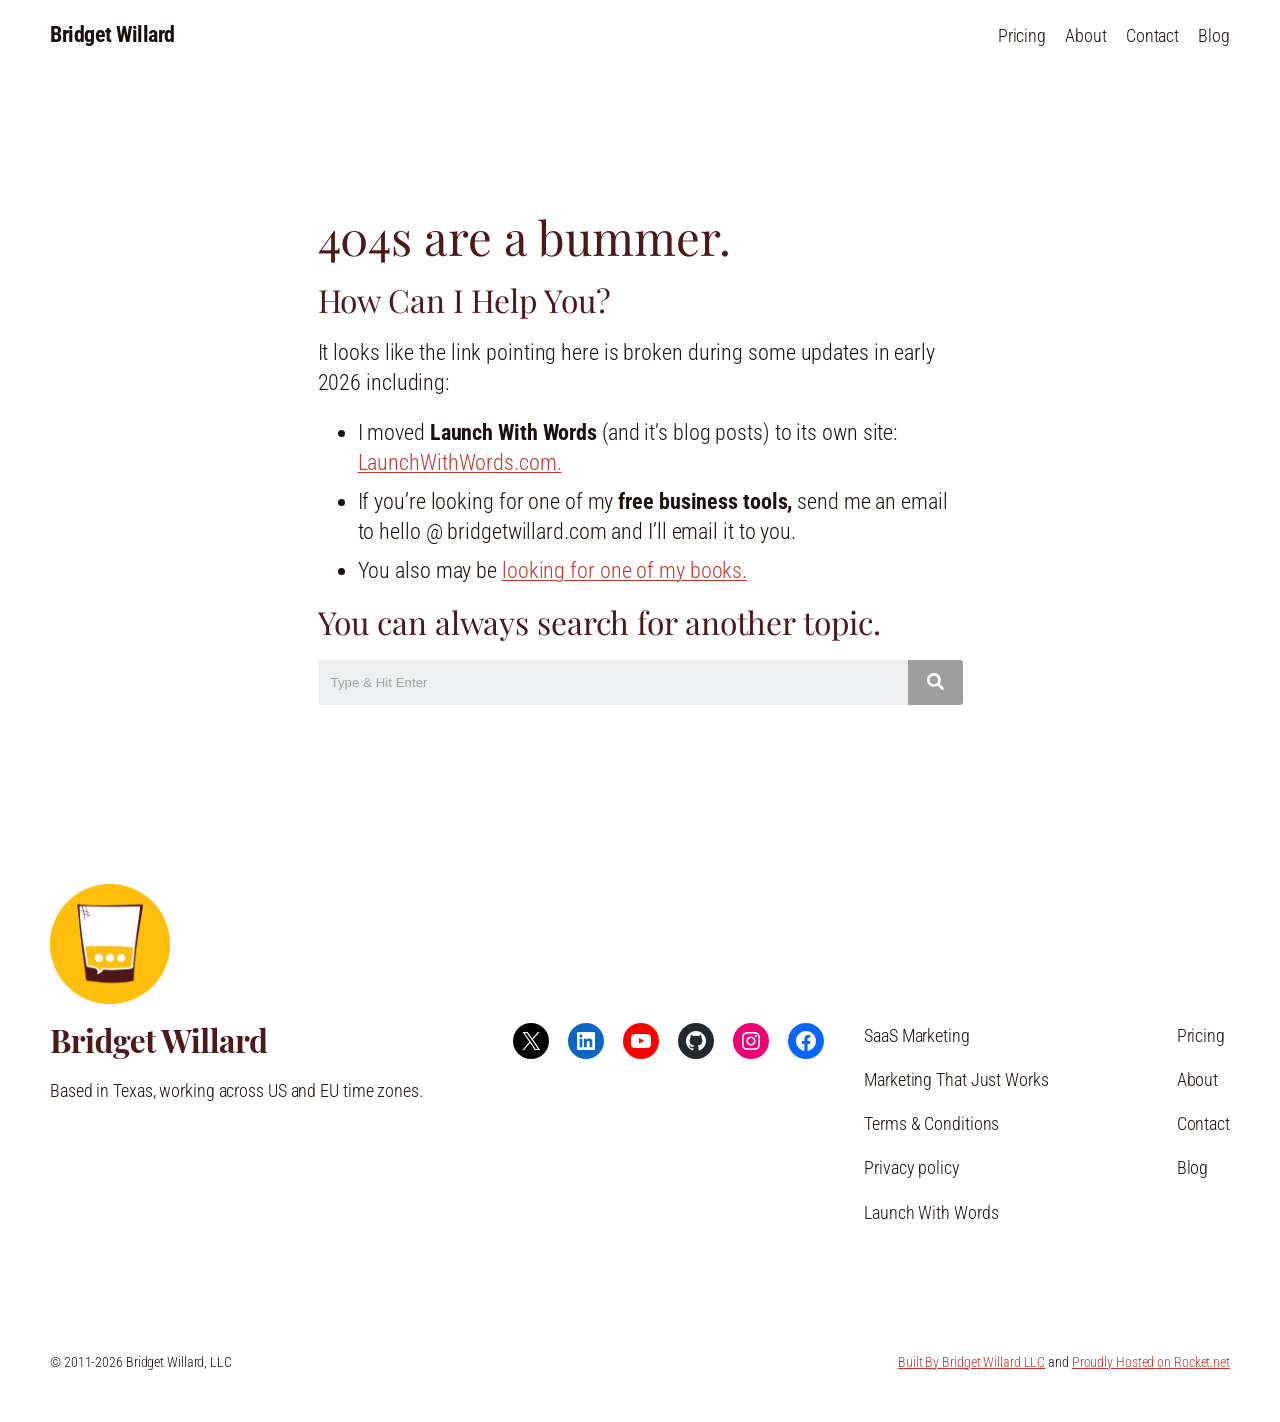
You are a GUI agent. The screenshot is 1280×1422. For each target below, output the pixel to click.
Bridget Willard (112, 34)
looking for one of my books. (624, 570)
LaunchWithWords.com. (460, 462)
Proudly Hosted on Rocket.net (1151, 1362)
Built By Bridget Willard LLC (971, 1362)
